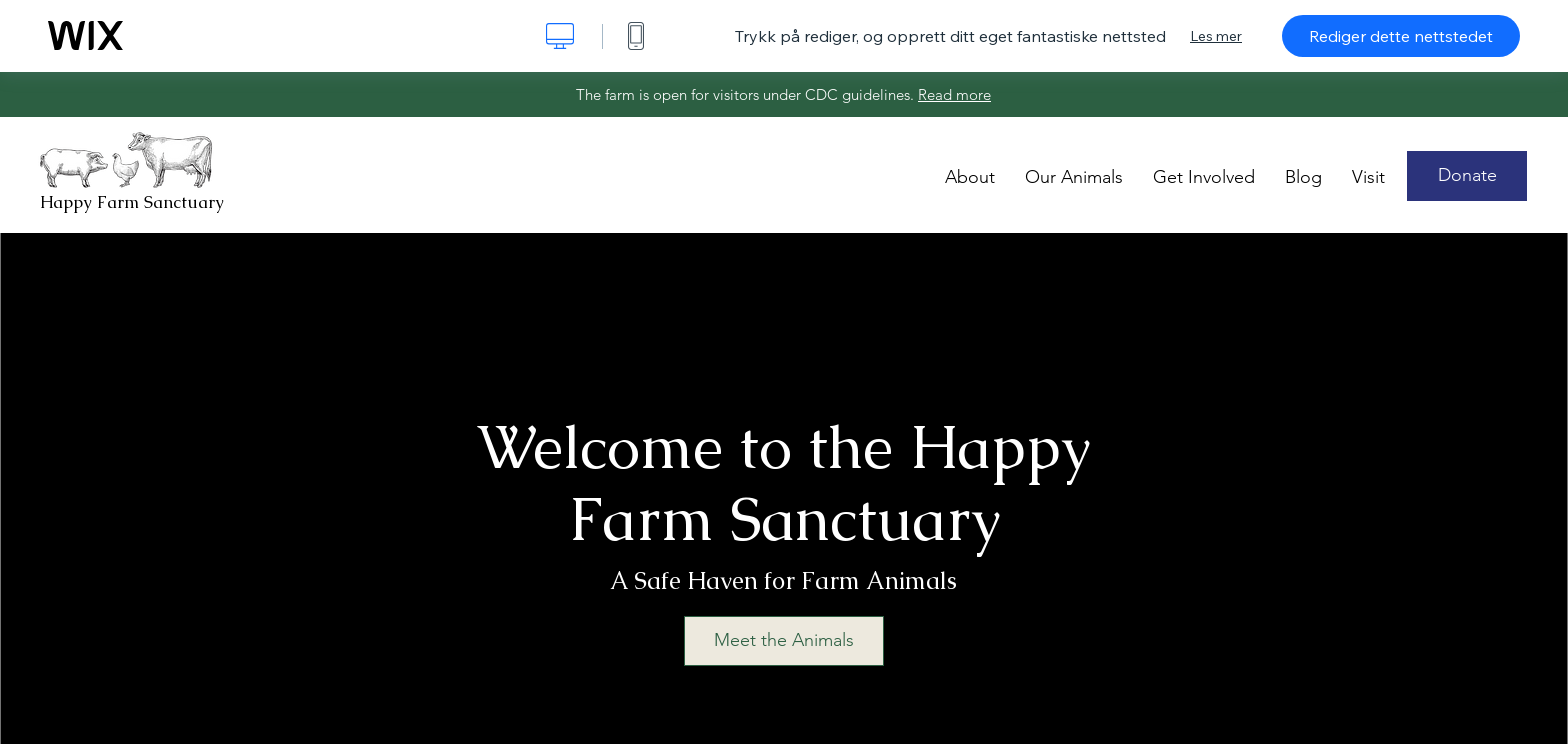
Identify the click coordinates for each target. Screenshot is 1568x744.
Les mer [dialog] (1216, 36)
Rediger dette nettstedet (1401, 36)
